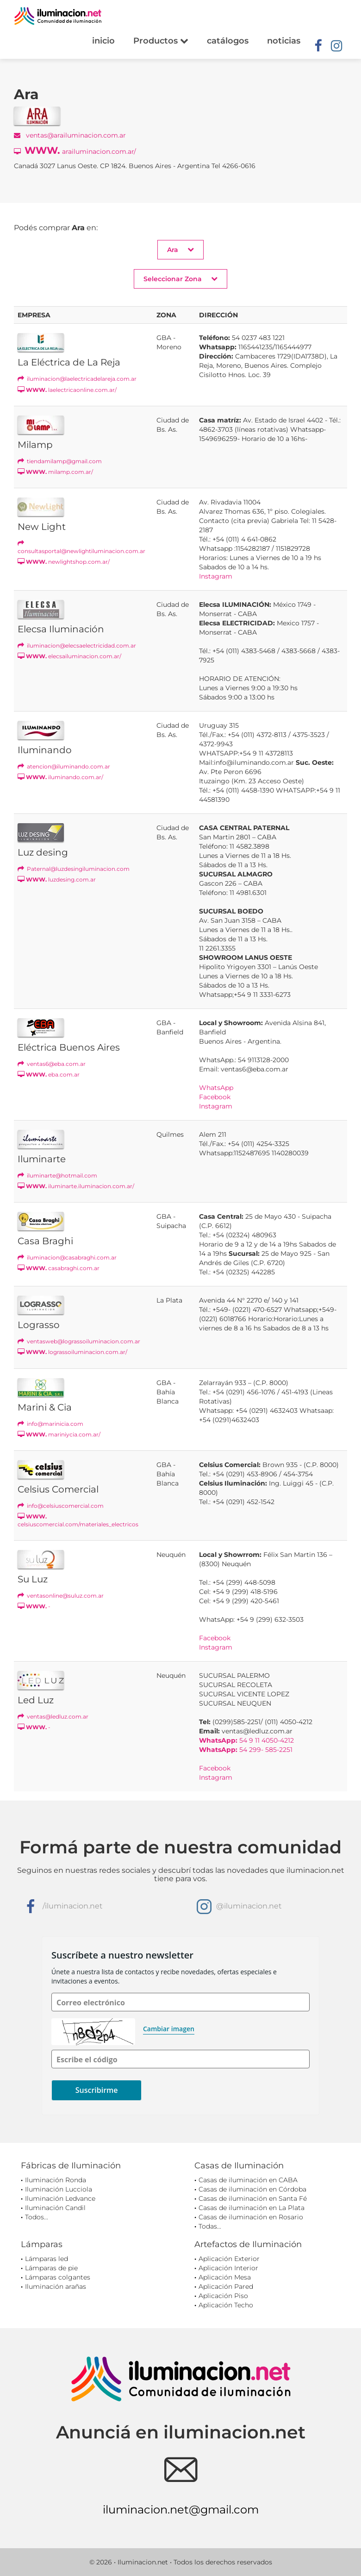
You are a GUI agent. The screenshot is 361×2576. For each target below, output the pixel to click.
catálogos (228, 41)
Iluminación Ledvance (60, 2198)
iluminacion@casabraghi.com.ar (67, 1257)
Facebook (214, 1097)
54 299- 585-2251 (246, 1749)
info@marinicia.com (50, 1423)
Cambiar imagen (168, 2028)
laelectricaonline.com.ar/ (67, 389)
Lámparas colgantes (57, 2277)
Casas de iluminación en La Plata (252, 2208)
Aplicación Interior (228, 2268)
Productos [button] (160, 41)
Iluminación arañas (55, 2286)
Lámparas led (46, 2259)
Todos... (36, 2217)
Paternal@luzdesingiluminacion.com (74, 868)
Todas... (210, 2226)
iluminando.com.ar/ (60, 777)
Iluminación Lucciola (58, 2189)
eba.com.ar (49, 1074)
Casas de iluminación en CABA (248, 2180)
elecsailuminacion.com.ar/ (69, 656)
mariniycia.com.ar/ (59, 1434)
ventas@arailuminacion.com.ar (70, 135)
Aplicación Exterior (229, 2259)
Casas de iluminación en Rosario (251, 2217)
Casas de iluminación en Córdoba (252, 2189)
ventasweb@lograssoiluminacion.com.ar (79, 1341)
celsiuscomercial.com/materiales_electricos (78, 1520)
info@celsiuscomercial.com (61, 1505)
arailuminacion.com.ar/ (75, 150)
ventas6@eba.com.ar (52, 1063)
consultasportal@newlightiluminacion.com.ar (81, 547)
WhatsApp (216, 1087)
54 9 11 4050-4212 (246, 1740)
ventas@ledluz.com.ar (53, 1716)
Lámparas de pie (51, 2268)
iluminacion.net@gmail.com (181, 2509)
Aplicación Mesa (225, 2277)
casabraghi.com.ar (59, 1268)
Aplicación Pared (226, 2286)
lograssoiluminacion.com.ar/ (72, 1351)
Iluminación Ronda (55, 2180)
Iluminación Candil (55, 2208)
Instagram (215, 576)
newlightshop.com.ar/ (64, 561)
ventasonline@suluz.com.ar (61, 1595)
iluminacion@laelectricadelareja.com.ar (77, 378)
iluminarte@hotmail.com (57, 1175)
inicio (103, 41)
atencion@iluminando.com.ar (64, 766)
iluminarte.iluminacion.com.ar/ (76, 1186)
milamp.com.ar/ (55, 471)
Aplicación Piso (223, 2296)
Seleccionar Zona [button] (180, 278)
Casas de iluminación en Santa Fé (253, 2198)
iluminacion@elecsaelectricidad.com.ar (77, 645)
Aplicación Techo (226, 2305)
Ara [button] (180, 249)
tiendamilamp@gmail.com (60, 461)
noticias (283, 41)
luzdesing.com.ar (57, 879)
